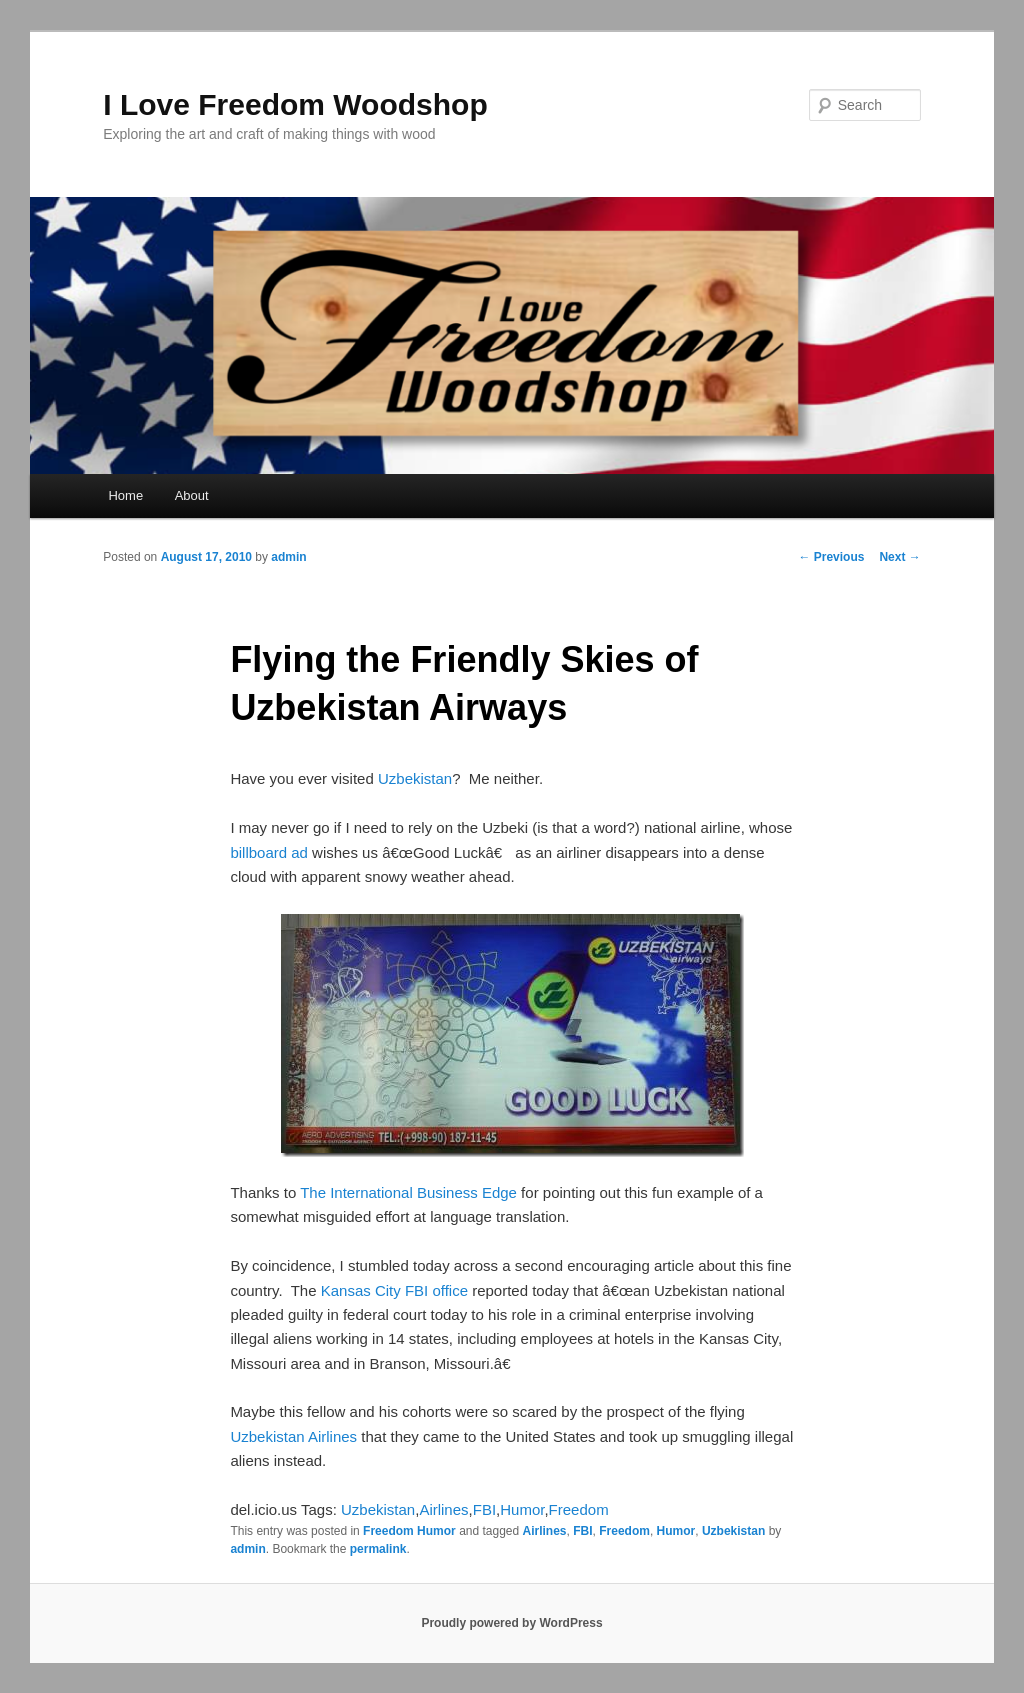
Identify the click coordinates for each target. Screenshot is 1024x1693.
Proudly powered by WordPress (511, 1623)
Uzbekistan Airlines (293, 1436)
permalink (378, 1549)
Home (125, 495)
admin (288, 557)
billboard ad (269, 852)
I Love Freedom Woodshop (295, 104)
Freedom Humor (409, 1531)
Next (899, 557)
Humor (522, 1509)
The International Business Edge (408, 1192)
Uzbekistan (415, 778)
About (192, 495)
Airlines (443, 1509)
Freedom (579, 1509)
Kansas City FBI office (394, 1290)
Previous (831, 557)
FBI (484, 1509)
